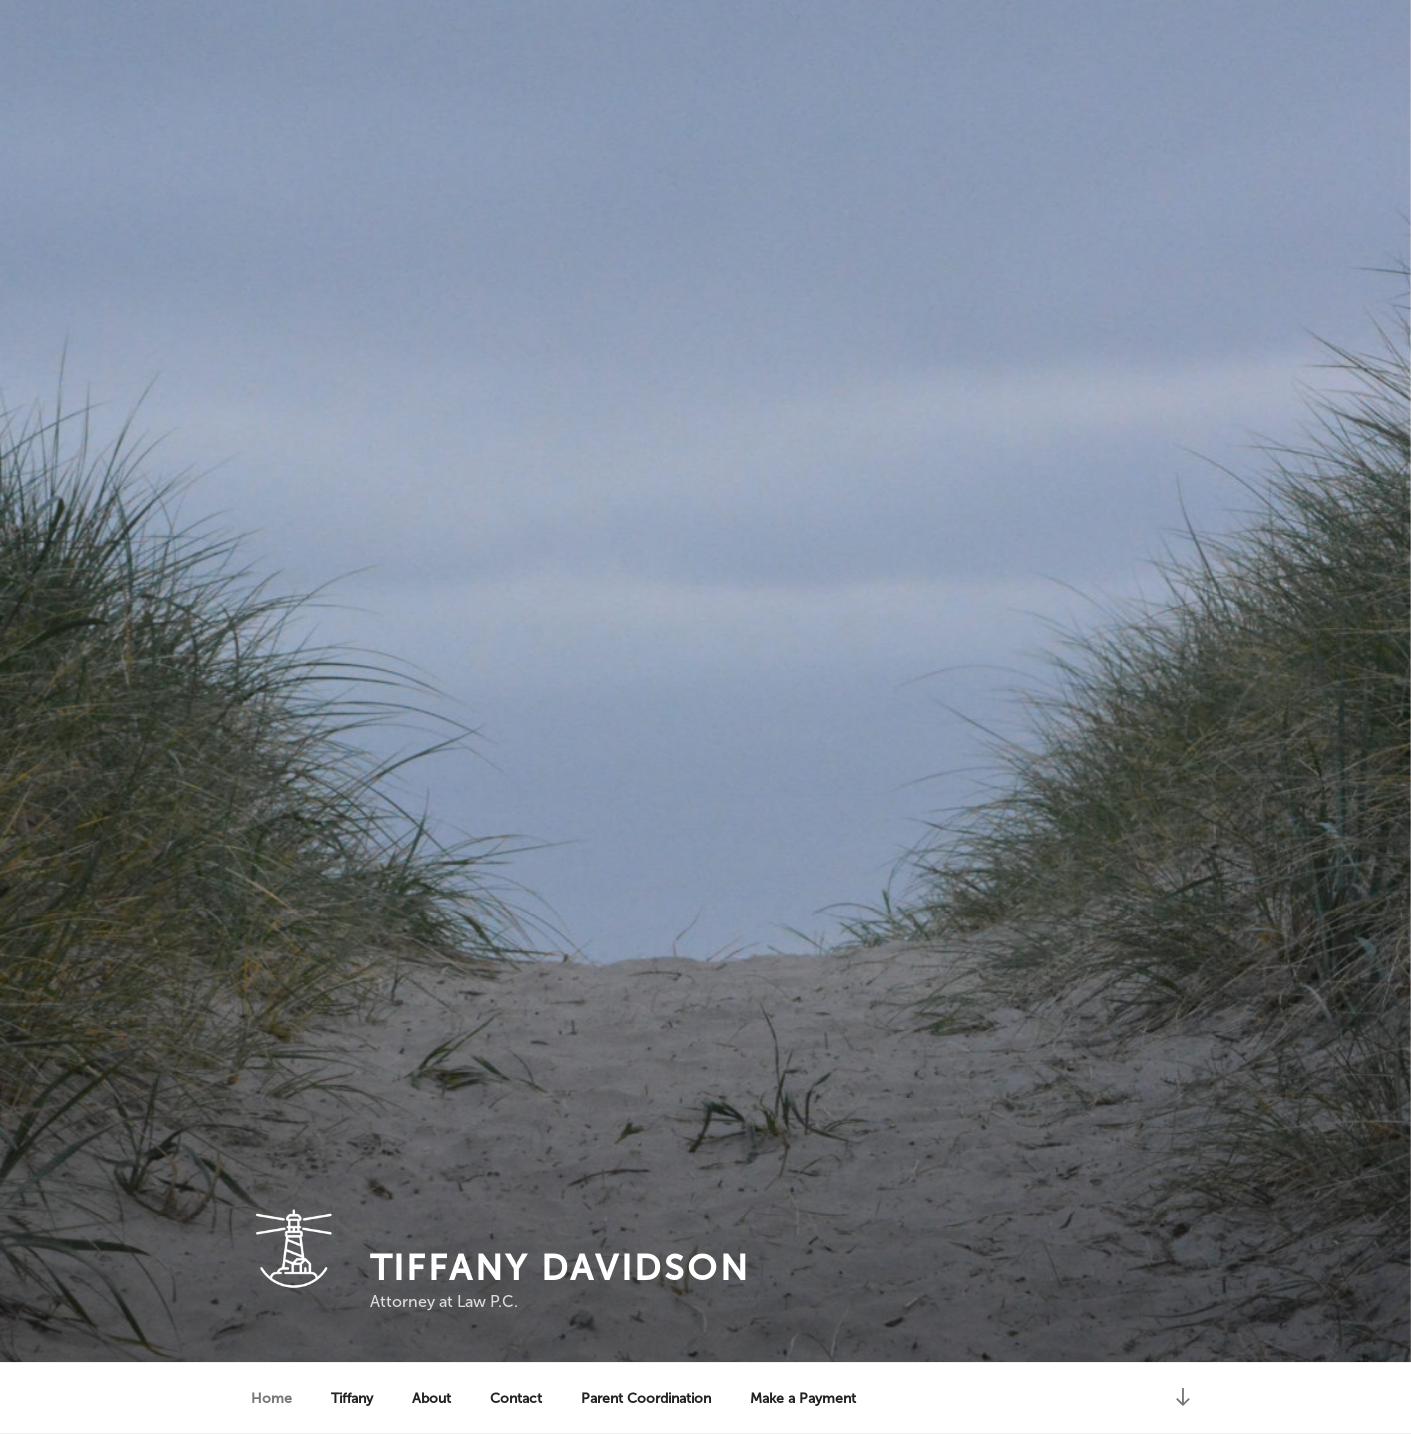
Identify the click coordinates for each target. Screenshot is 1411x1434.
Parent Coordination (646, 1398)
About (431, 1398)
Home (271, 1398)
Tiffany (352, 1398)
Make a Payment (803, 1398)
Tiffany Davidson (560, 1267)
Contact (516, 1398)
